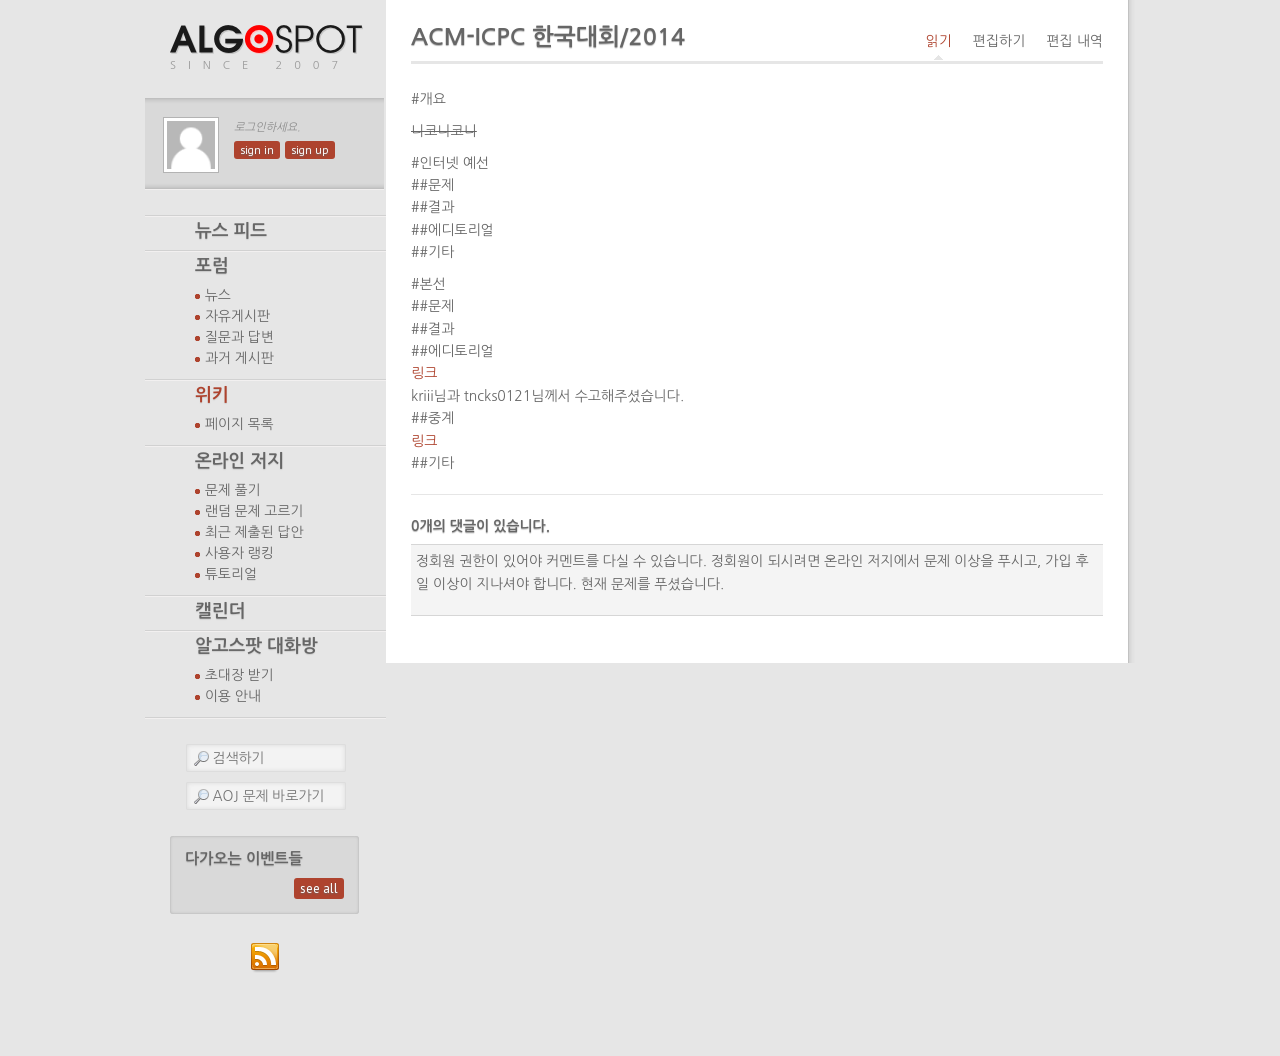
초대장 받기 (239, 675)
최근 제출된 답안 (254, 532)
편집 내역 (1074, 41)
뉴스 (218, 295)
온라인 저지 (239, 461)
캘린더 (220, 611)
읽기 (938, 41)
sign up (310, 150)
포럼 (212, 266)
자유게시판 (237, 316)
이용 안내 (233, 696)
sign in (257, 150)
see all (319, 888)
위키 (212, 395)
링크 (424, 373)
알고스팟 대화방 (256, 646)
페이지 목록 (239, 424)
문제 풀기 (233, 490)
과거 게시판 (239, 358)
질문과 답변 (239, 337)
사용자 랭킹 (239, 553)
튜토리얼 (231, 574)
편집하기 (999, 41)
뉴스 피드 (231, 231)
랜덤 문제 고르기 (254, 511)
